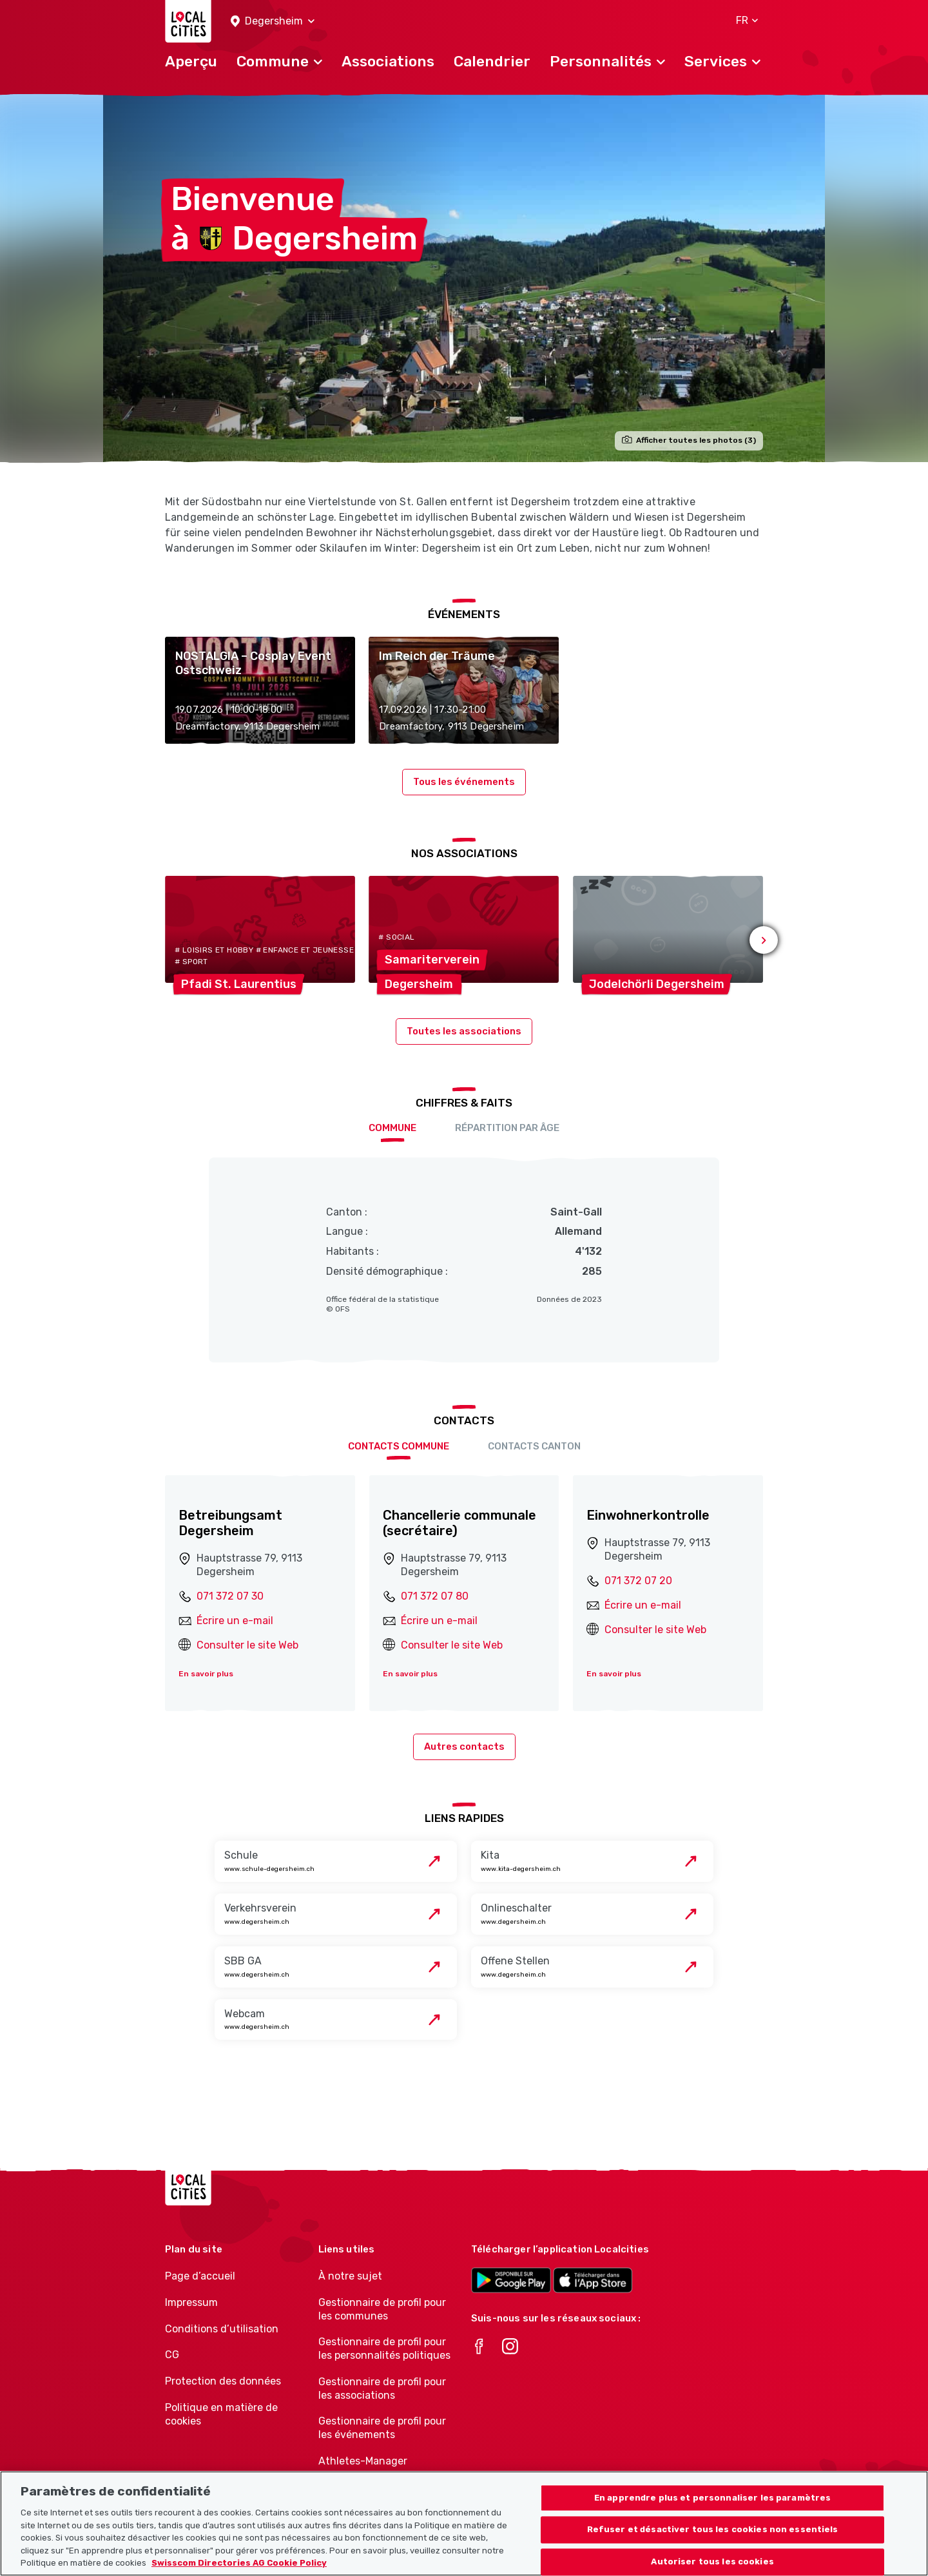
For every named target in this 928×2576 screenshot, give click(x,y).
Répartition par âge (507, 1128)
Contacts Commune (398, 1446)
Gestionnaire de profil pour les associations (382, 2388)
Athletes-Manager (362, 2461)
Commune (392, 1128)
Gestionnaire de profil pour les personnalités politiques (384, 2348)
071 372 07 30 (230, 1596)
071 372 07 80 (435, 1596)
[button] (272, 21)
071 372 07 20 (638, 1580)
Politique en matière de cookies (221, 2414)
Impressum (191, 2302)
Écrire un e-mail (235, 1620)
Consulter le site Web (247, 1645)
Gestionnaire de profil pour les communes (382, 2309)
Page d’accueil (200, 2276)
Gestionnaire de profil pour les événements (382, 2428)
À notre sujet (350, 2276)
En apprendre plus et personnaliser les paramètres (712, 2514)
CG (172, 2354)
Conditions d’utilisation (221, 2329)
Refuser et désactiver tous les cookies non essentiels (712, 2545)
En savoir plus (206, 1673)
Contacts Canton (534, 1446)
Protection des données (223, 2381)
